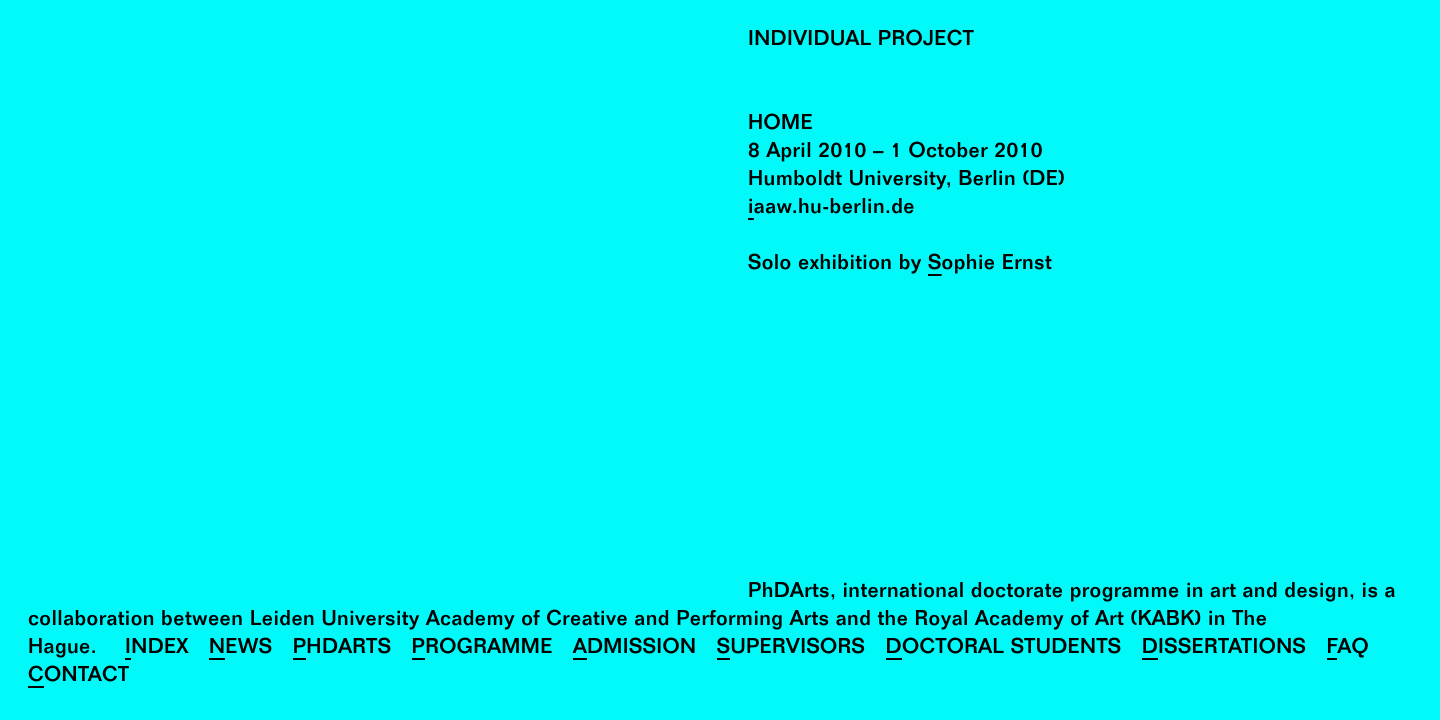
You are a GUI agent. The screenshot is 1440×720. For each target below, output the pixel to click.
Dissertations (1224, 649)
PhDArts (342, 649)
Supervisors (791, 649)
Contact (78, 677)
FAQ (1348, 649)
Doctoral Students (1004, 649)
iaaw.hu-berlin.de (831, 209)
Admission (635, 649)
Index (157, 649)
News (241, 649)
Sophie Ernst (990, 265)
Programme (482, 649)
